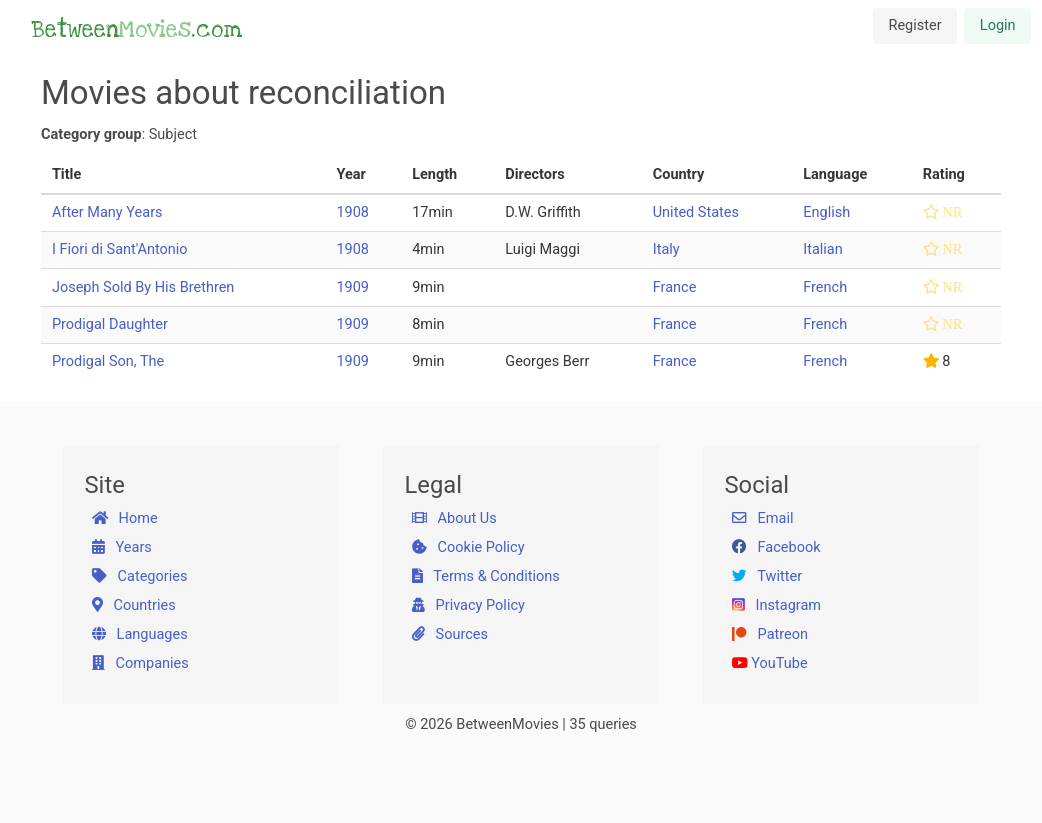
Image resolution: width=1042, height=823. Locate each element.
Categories (140, 576)
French (825, 287)
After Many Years (107, 212)
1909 (352, 287)
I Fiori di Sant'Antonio (120, 249)
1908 (352, 212)
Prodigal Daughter (110, 324)
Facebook (776, 547)
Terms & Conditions (486, 576)
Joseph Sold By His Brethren (143, 287)
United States (696, 212)
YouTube (770, 663)
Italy (666, 249)
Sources (450, 634)
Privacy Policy (468, 605)
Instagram (776, 605)
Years (122, 547)
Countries (134, 605)
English (826, 212)
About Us (454, 518)
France (675, 287)
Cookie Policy (468, 547)
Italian (823, 249)
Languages (140, 634)
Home (125, 518)
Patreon (770, 634)
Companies (140, 663)
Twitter (767, 576)
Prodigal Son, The (108, 361)
